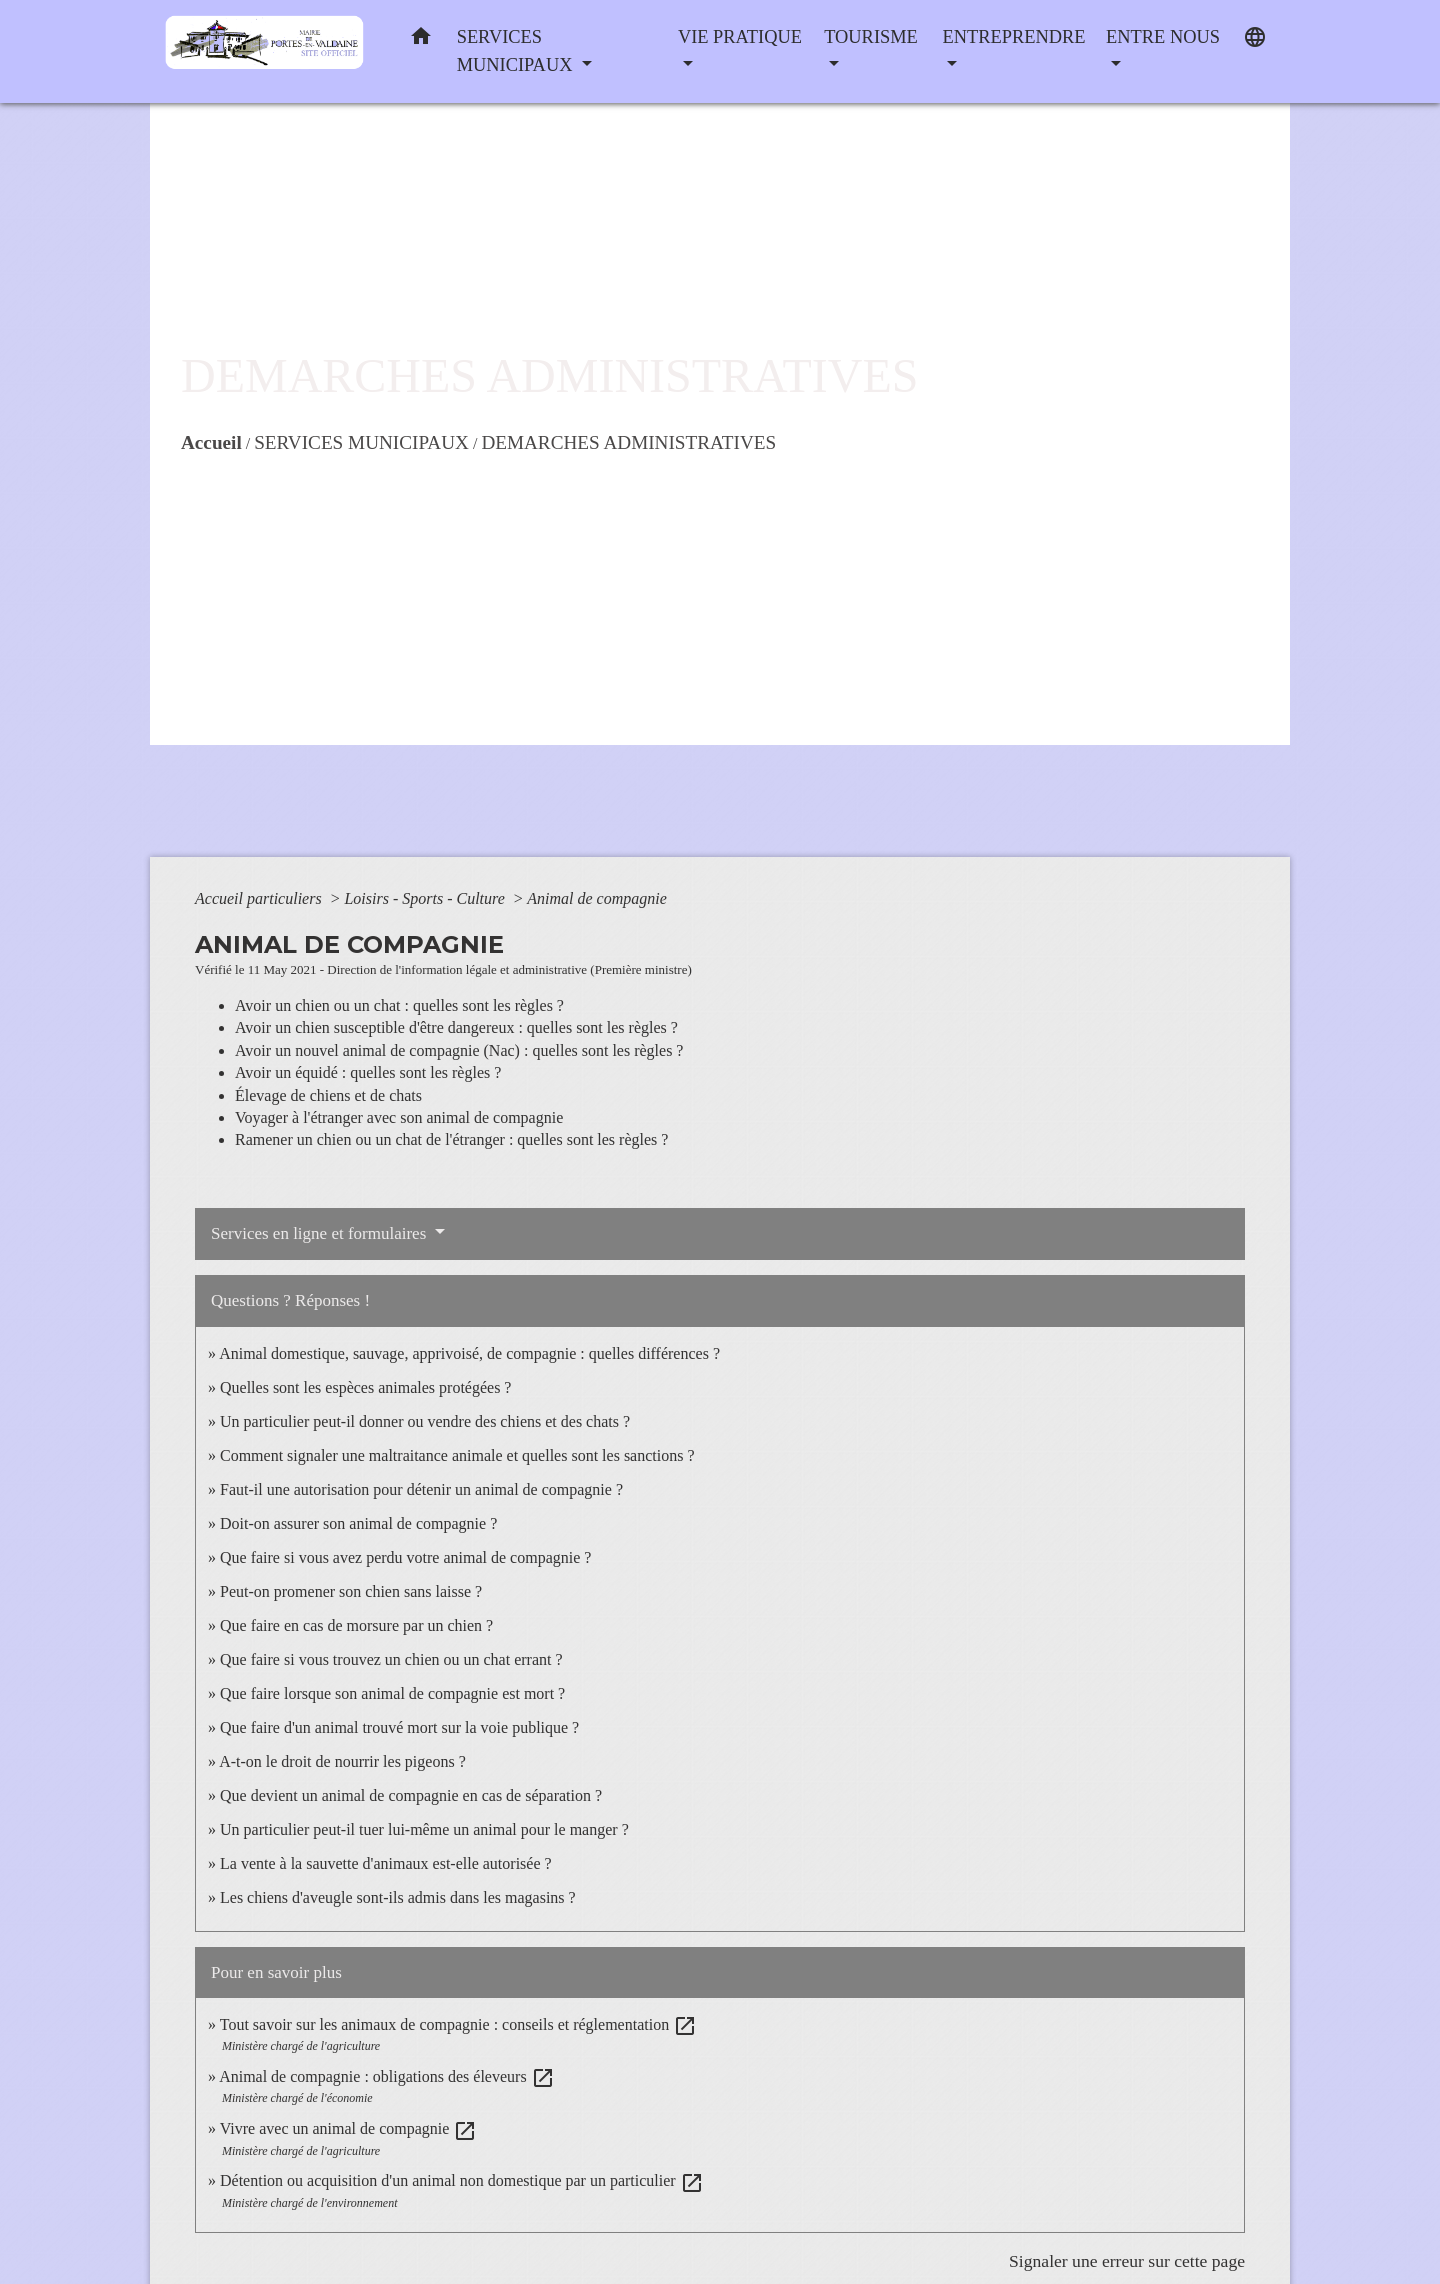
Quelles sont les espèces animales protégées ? (365, 1387)
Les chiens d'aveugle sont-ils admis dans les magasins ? (398, 1897)
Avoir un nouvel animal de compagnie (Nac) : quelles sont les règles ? (459, 1050)
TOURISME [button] (871, 37)
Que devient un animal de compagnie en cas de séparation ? (411, 1795)
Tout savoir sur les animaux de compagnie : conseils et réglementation (458, 2024)
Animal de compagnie (597, 898)
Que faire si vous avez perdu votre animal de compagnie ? (405, 1557)
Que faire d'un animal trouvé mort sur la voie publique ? (399, 1727)
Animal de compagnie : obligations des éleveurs (386, 2076)
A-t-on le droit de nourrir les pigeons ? (342, 1761)
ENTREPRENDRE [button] (1013, 37)
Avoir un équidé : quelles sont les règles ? (368, 1072)
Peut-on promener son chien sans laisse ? (351, 1591)
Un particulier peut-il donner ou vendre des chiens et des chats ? (425, 1421)
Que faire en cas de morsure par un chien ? (356, 1625)
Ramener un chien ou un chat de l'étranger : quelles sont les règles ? (451, 1139)
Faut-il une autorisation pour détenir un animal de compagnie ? (421, 1489)
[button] (421, 40)
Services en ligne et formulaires (321, 1233)
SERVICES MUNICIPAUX (361, 442)
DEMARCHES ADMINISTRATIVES (628, 442)
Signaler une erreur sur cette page (1127, 2261)
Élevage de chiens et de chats (328, 1095)
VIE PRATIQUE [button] (740, 37)
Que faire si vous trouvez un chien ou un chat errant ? (391, 1659)
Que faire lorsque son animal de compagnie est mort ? (392, 1693)
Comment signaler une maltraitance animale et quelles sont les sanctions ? (457, 1455)
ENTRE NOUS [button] (1163, 37)
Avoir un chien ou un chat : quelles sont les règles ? (399, 1005)
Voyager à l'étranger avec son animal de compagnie (399, 1117)
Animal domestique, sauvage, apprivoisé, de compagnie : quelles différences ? (469, 1353)
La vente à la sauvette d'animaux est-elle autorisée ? (386, 1863)
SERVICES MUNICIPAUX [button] (517, 51)
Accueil (211, 442)
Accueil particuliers (260, 898)
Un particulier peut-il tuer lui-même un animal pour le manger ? (424, 1829)
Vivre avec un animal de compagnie (349, 2128)
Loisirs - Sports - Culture (426, 898)
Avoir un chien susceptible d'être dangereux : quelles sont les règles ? (456, 1027)
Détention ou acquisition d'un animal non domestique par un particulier (462, 2180)
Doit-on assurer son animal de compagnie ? (358, 1523)
